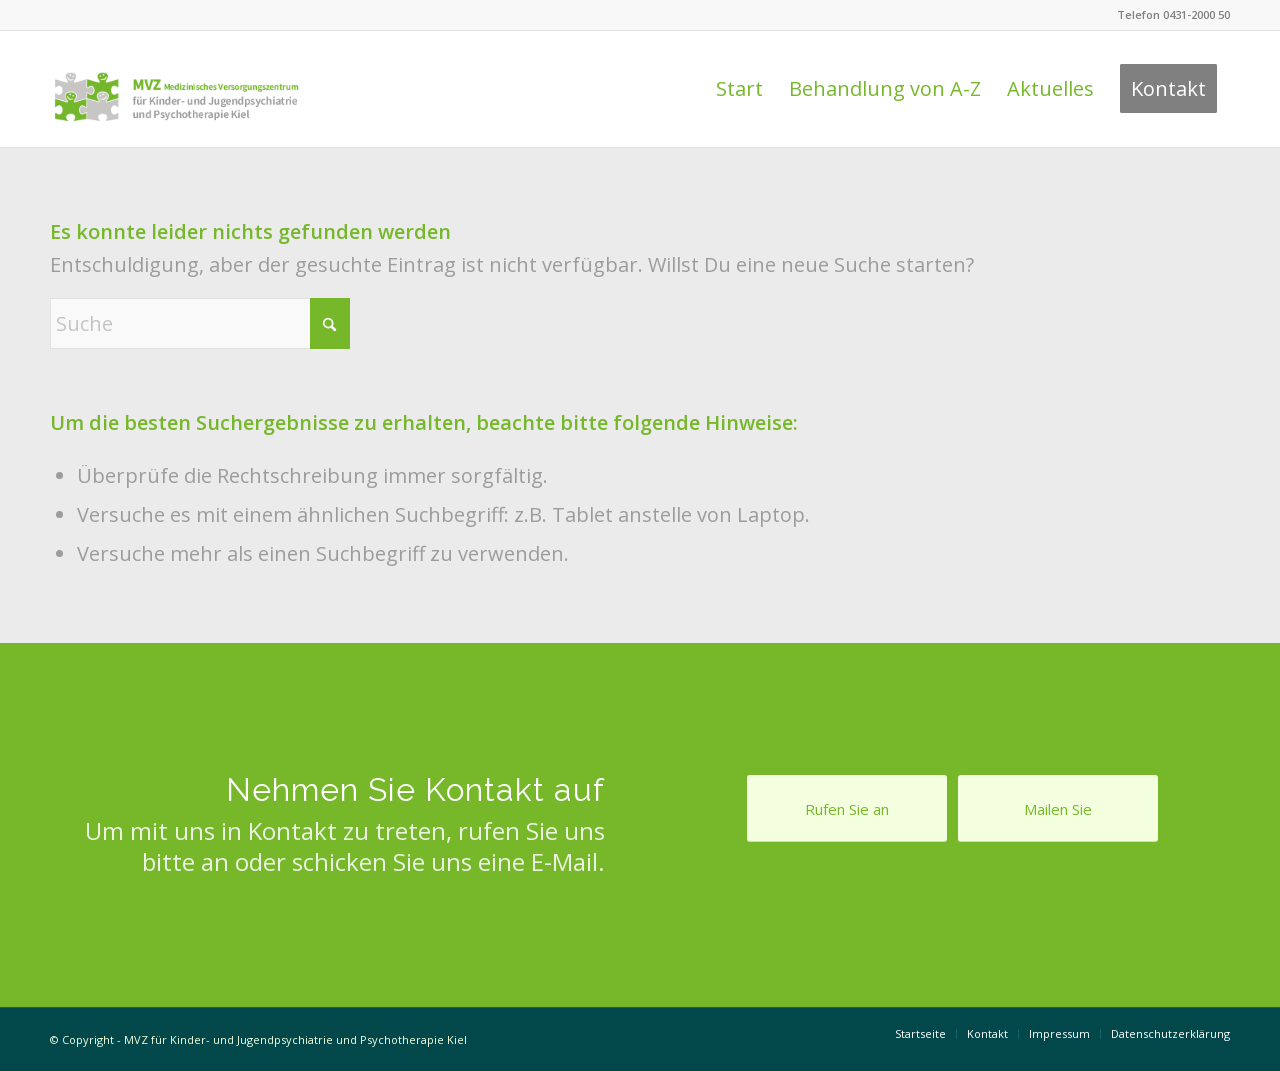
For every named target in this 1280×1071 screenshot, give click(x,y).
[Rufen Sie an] (847, 808)
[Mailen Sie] (1058, 808)
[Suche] (200, 323)
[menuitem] (739, 89)
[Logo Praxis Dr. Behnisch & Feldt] (176, 89)
